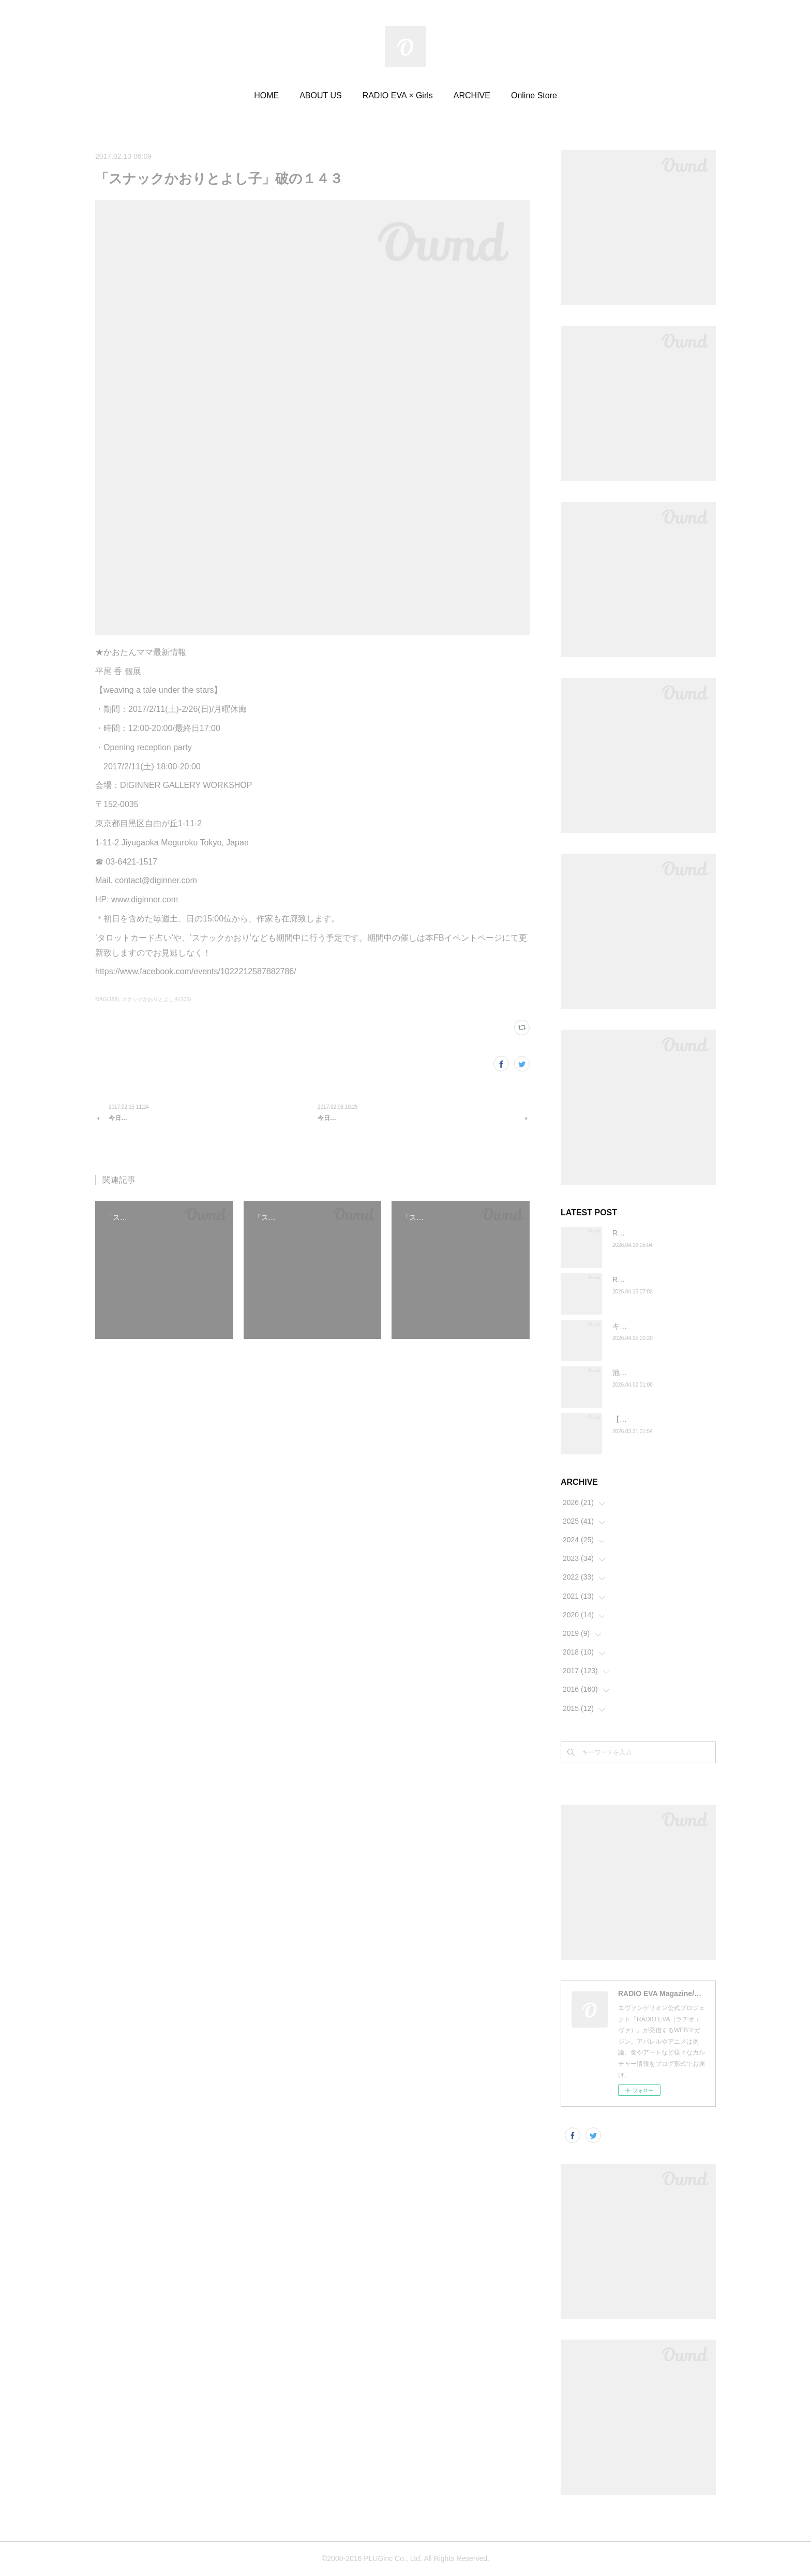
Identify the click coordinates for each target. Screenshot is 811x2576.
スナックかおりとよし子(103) (156, 999)
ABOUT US (320, 95)
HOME (266, 95)
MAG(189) (107, 999)
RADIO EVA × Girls (398, 95)
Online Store (534, 95)
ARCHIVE (472, 95)
